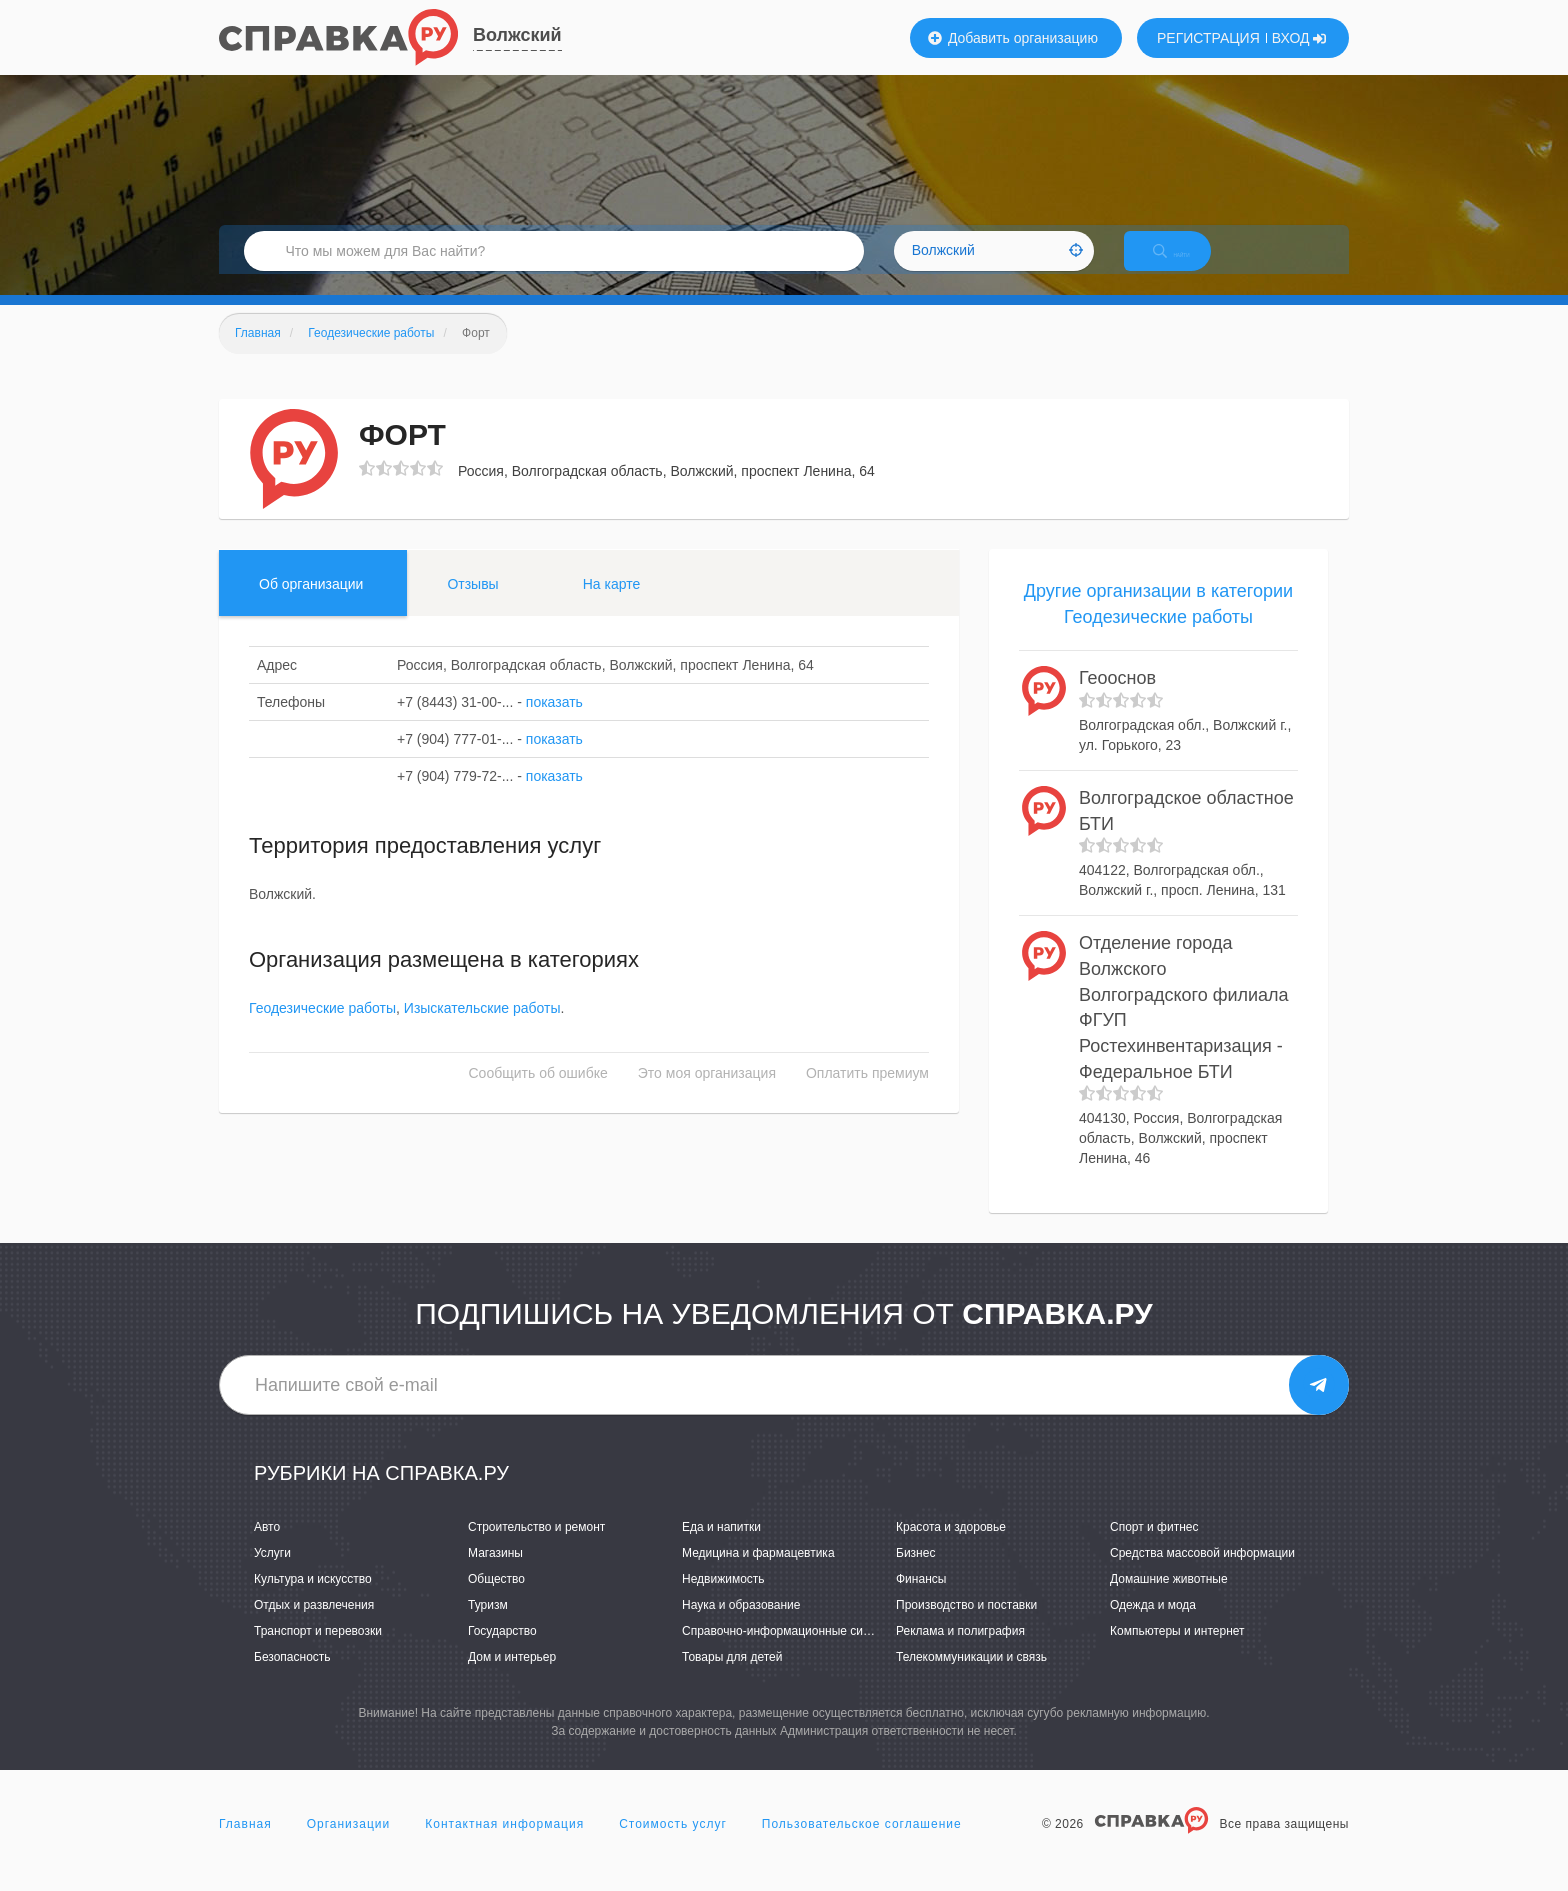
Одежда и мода (1153, 1626)
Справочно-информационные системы (790, 1652)
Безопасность (292, 1679)
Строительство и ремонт (536, 1548)
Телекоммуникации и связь (971, 1679)
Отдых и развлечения (314, 1626)
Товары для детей (732, 1679)
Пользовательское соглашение (862, 1845)
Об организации (311, 605)
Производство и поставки (966, 1626)
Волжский (517, 35)
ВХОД (1299, 38)
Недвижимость (723, 1600)
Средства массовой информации (1202, 1574)
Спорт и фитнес (1154, 1548)
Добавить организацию (1013, 38)
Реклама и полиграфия (960, 1652)
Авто (267, 1548)
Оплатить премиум (867, 1095)
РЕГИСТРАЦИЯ (1208, 38)
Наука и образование (741, 1626)
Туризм (488, 1626)
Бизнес (915, 1574)
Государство (502, 1652)
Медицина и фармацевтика (758, 1574)
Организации (349, 1845)
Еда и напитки (721, 1548)
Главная (245, 1845)
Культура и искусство (313, 1600)
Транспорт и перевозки (318, 1652)
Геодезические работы (322, 1030)
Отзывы (472, 605)
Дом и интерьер (512, 1679)
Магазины (495, 1574)
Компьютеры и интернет (1177, 1652)
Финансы (921, 1600)
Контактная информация (504, 1845)
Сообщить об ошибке (538, 1095)
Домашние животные (1169, 1600)
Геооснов (1117, 700)
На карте (612, 605)
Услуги (272, 1574)
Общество (496, 1600)
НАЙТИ (1189, 264)
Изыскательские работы (482, 1030)
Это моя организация (707, 1095)
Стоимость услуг (673, 1845)
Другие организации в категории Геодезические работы (1158, 625)
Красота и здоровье (951, 1548)
